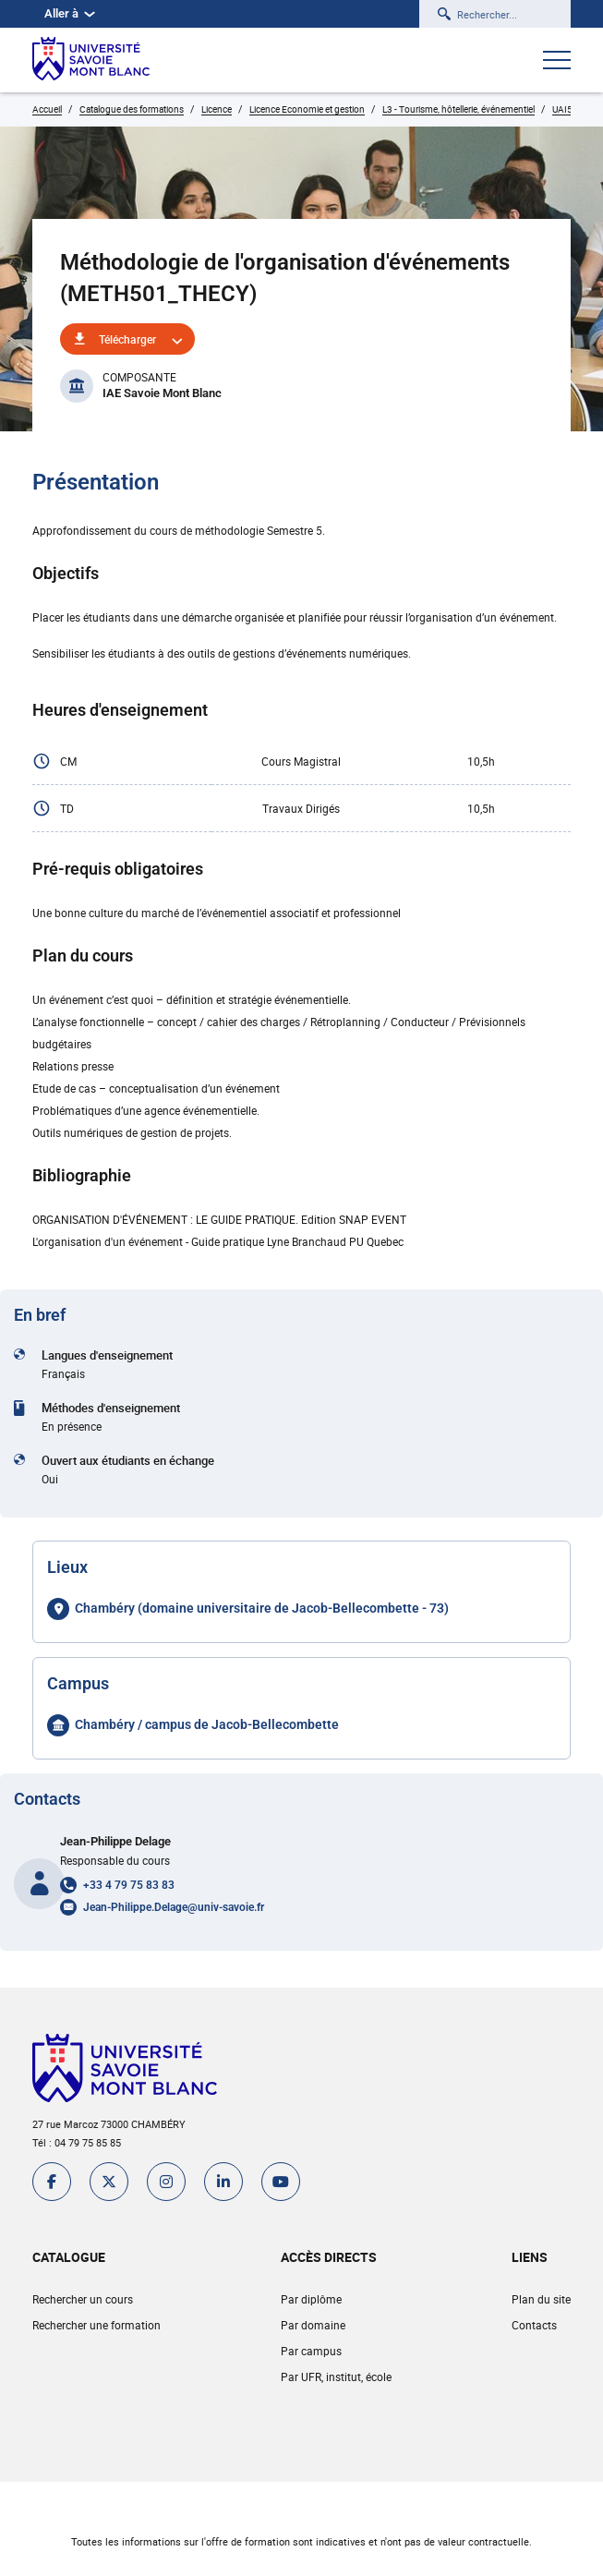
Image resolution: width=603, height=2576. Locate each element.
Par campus (311, 2350)
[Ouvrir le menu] (557, 62)
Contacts (534, 2324)
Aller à (69, 13)
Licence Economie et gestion (307, 109)
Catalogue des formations (131, 109)
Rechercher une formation (96, 2324)
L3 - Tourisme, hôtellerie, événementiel (458, 109)
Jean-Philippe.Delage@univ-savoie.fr (173, 1907)
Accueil (47, 109)
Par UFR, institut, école (336, 2376)
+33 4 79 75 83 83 (129, 1885)
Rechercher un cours (82, 2299)
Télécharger (127, 339)
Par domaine (313, 2324)
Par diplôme (311, 2299)
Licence (216, 109)
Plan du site (541, 2299)
